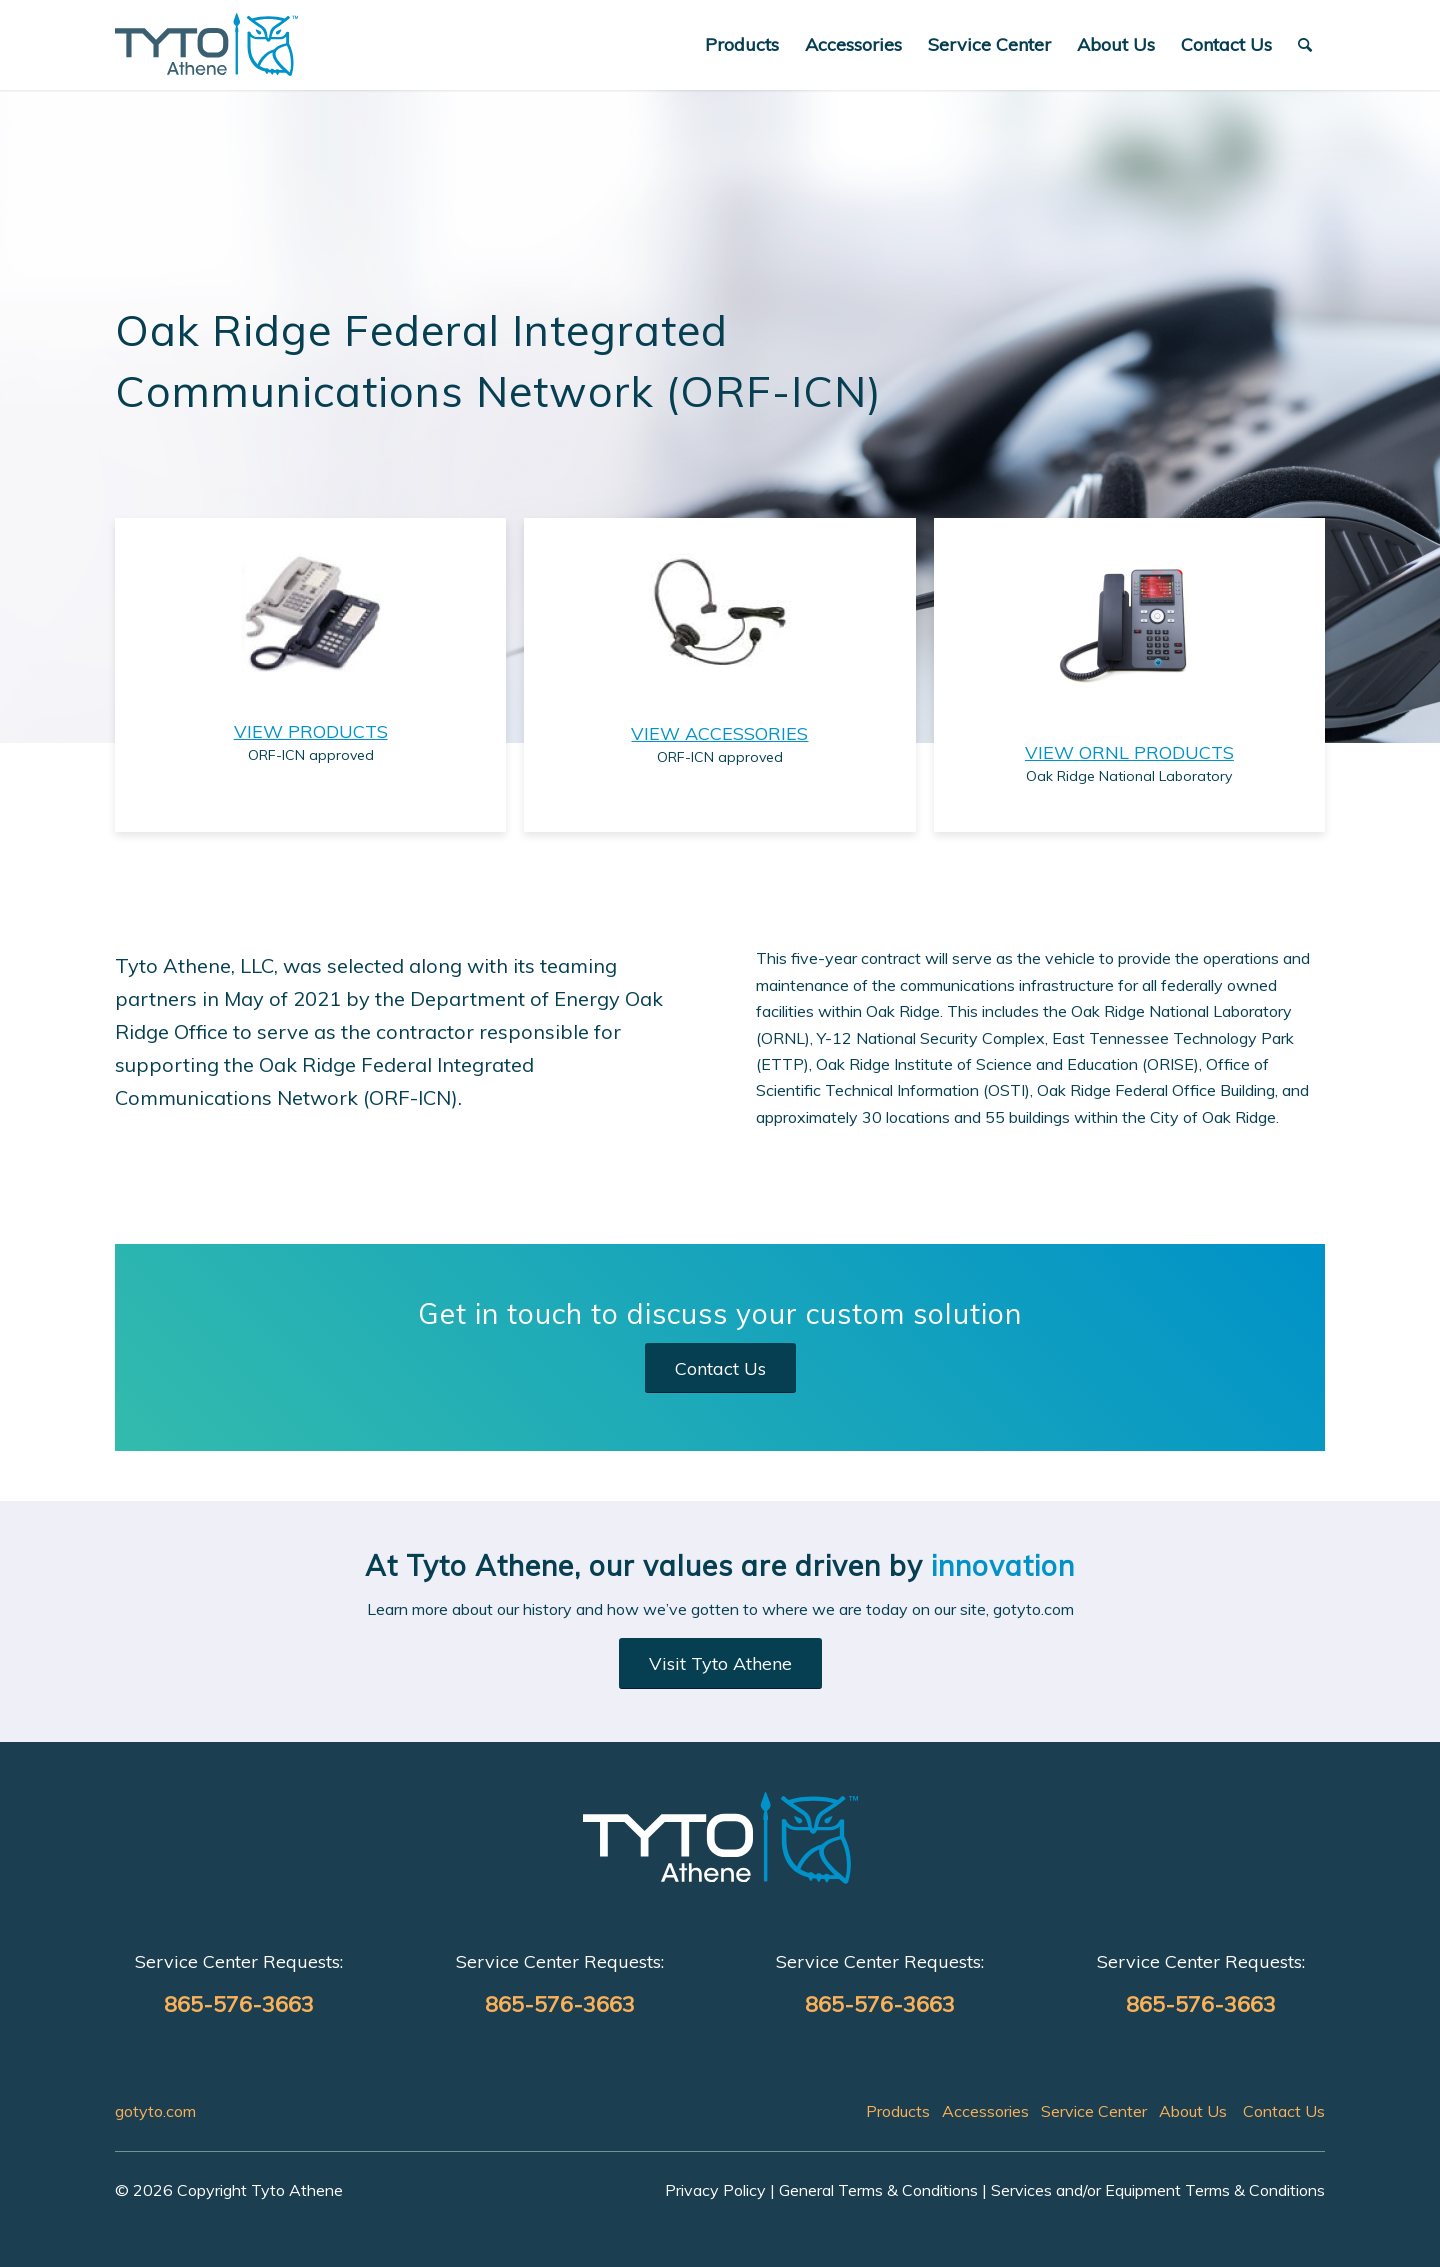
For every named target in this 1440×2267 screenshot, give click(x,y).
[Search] (1305, 45)
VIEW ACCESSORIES (719, 733)
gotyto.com (155, 2111)
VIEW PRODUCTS (311, 731)
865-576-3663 (239, 2004)
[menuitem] (742, 45)
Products (898, 2111)
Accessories (985, 2111)
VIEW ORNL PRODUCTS (1129, 752)
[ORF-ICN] (206, 45)
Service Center (1094, 2111)
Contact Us (1284, 2111)
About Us (1193, 2111)
